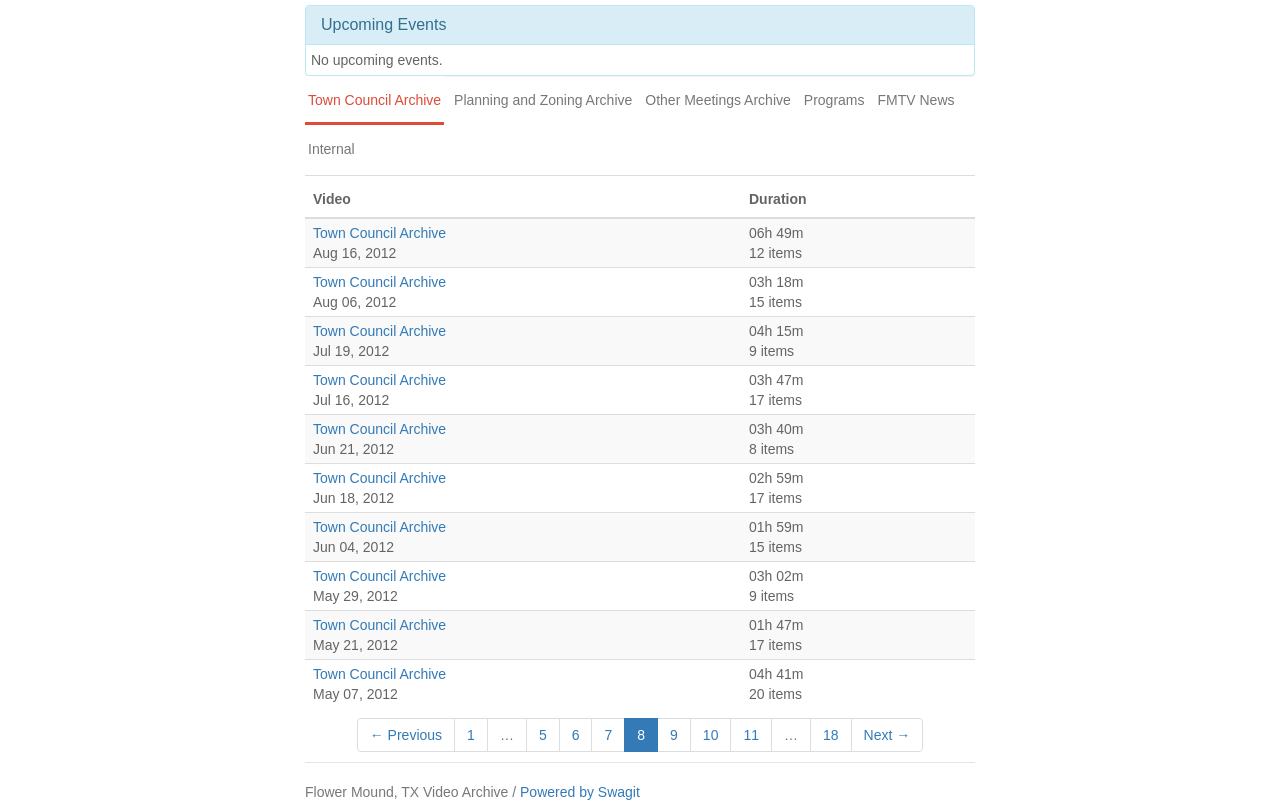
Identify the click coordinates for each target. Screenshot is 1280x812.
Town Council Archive (374, 100)
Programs (834, 100)
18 (831, 735)
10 (711, 735)
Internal (331, 149)
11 (751, 735)
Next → (887, 735)
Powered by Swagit (580, 792)
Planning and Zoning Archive (543, 100)
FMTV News (916, 100)
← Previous (406, 735)
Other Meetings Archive (718, 100)
